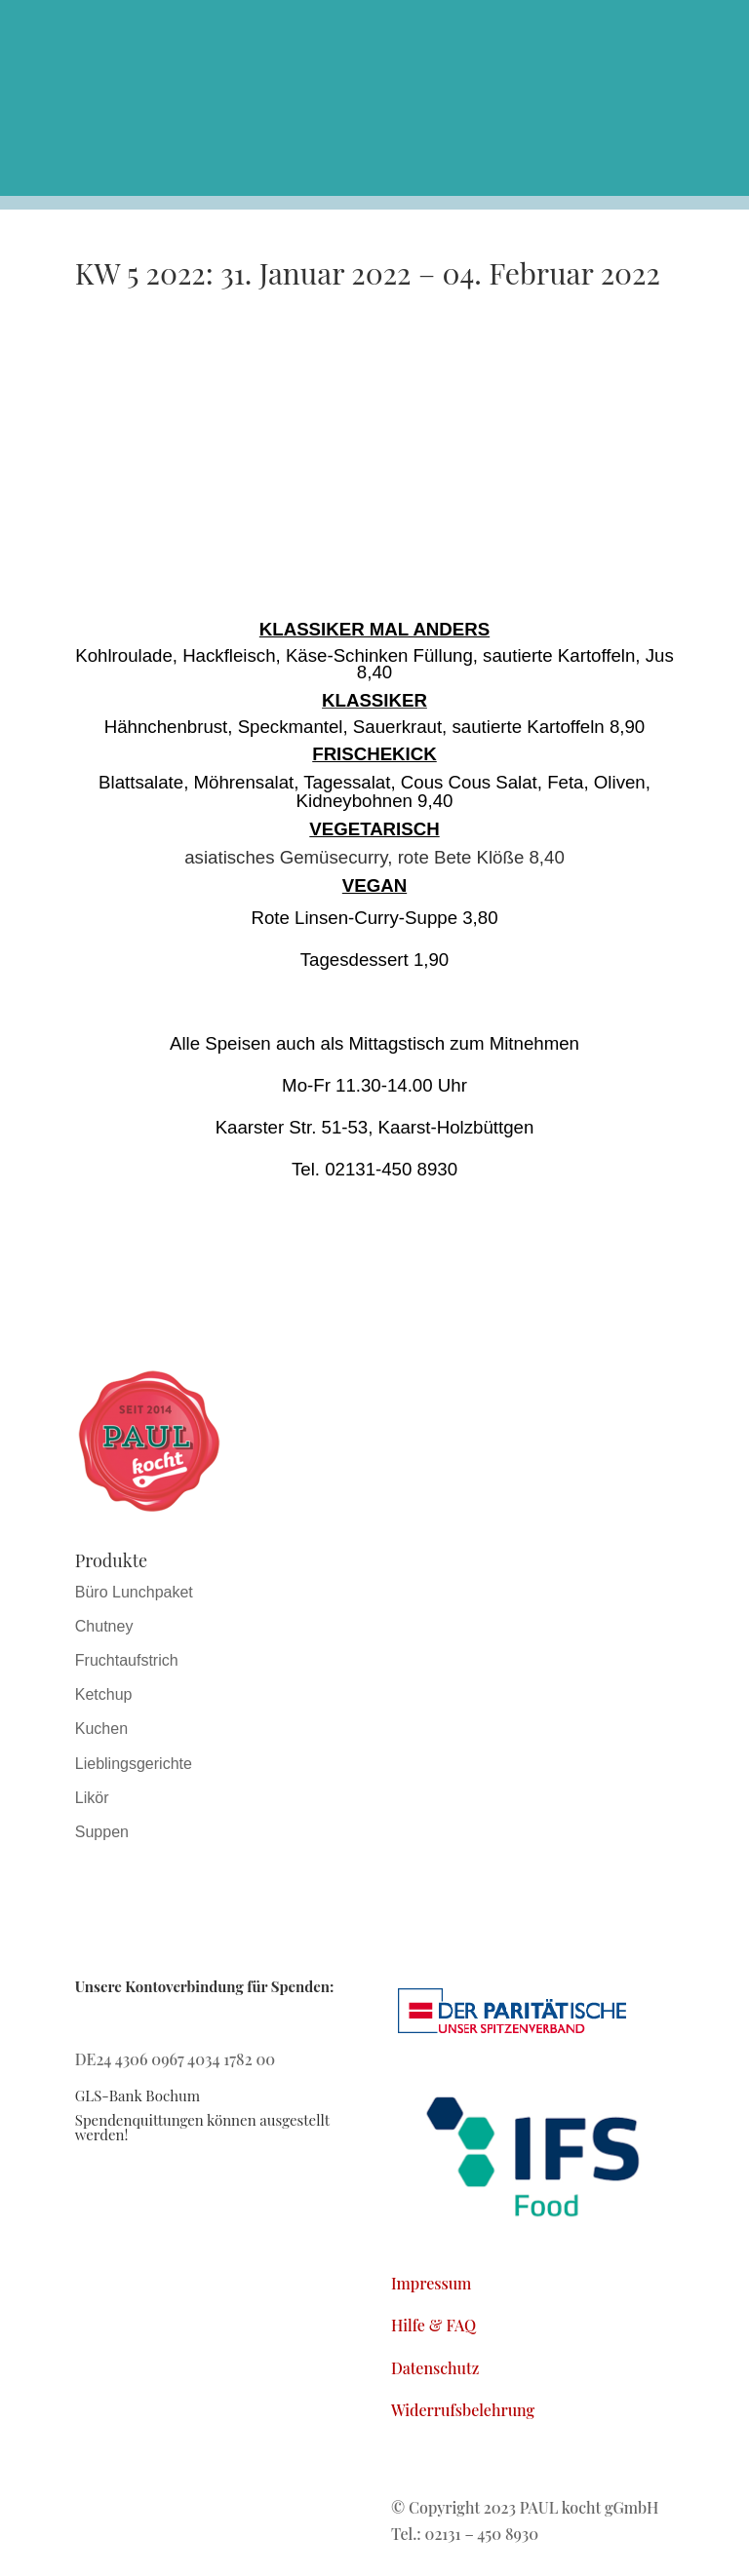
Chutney (104, 1626)
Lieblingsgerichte (133, 1763)
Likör (92, 1797)
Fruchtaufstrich (126, 1660)
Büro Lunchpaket (134, 1592)
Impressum (431, 2283)
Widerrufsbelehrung (462, 2410)
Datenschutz (435, 2368)
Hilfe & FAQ (433, 2325)
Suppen (102, 1832)
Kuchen (101, 1728)
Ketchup (104, 1694)
